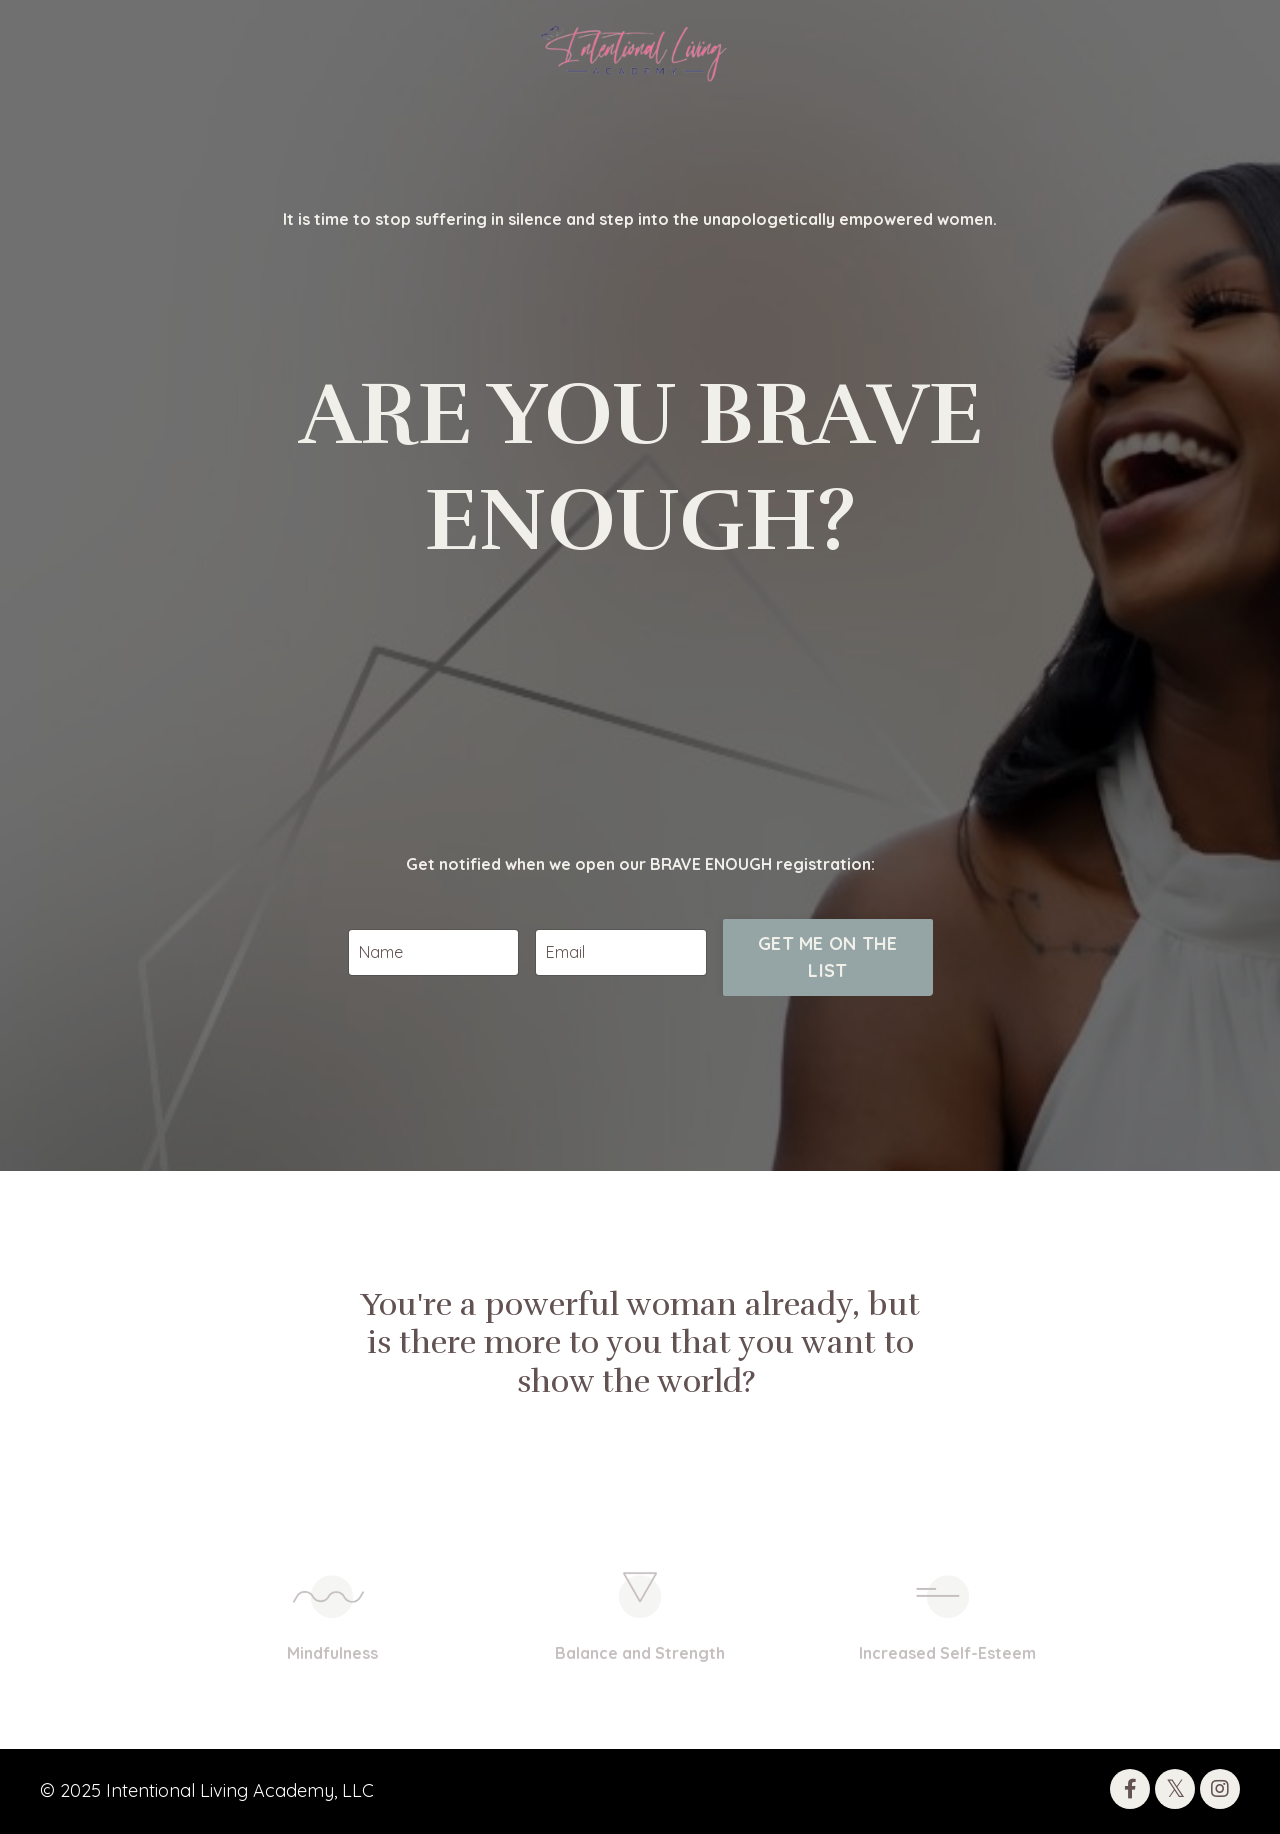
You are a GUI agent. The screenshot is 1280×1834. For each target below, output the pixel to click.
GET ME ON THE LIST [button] (827, 1042)
